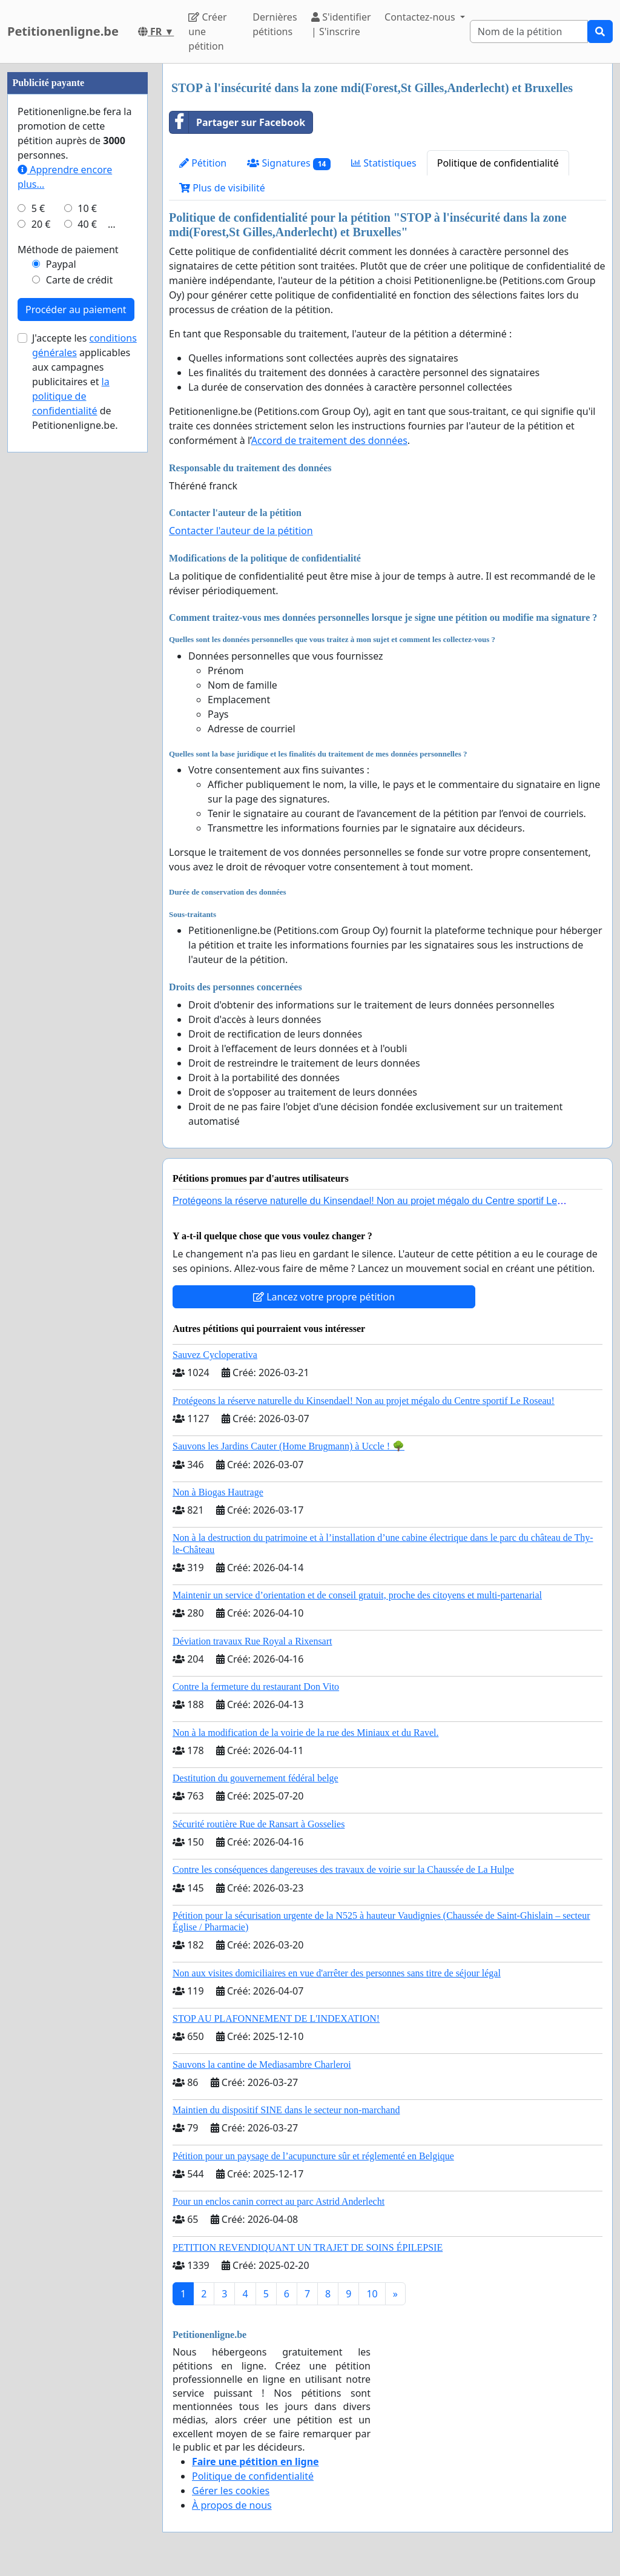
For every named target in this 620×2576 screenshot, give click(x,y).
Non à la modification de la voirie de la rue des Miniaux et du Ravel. (305, 1732)
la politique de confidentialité (71, 396)
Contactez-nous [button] (421, 17)
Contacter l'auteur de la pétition (241, 530)
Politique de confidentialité (498, 163)
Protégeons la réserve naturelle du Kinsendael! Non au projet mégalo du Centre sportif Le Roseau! (364, 1401)
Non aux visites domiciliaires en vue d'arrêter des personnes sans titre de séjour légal (337, 1973)
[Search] (529, 31)
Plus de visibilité (222, 187)
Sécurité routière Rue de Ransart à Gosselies (259, 1824)
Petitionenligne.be (63, 31)
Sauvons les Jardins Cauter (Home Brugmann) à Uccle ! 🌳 (288, 1446)
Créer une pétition (207, 31)
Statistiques (384, 163)
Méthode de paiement (68, 249)
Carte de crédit (79, 279)
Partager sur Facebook (237, 122)
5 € (38, 208)
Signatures (289, 163)
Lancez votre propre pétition (324, 1296)
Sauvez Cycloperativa (215, 1354)
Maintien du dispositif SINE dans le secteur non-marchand (286, 2110)
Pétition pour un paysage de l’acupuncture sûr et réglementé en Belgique (313, 2156)
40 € (87, 224)
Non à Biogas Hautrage (218, 1492)
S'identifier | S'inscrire (341, 24)
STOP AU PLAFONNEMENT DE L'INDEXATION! (276, 2018)
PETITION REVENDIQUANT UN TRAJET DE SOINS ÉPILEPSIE (308, 2247)
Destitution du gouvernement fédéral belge (255, 1778)
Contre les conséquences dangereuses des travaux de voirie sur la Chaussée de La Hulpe (343, 1869)
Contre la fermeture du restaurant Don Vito (256, 1686)
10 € (87, 208)
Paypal (61, 264)
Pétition (202, 163)
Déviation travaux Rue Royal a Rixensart (252, 1641)
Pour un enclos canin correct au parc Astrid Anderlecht (278, 2201)
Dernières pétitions (274, 24)
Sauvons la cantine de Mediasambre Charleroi (262, 2064)
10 (371, 2293)
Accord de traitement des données (329, 440)
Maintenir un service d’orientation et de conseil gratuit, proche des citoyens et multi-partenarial (357, 1595)
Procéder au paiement (76, 309)
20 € (41, 224)
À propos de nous (232, 2505)
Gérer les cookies (230, 2490)
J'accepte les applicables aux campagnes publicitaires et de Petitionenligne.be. (84, 381)
